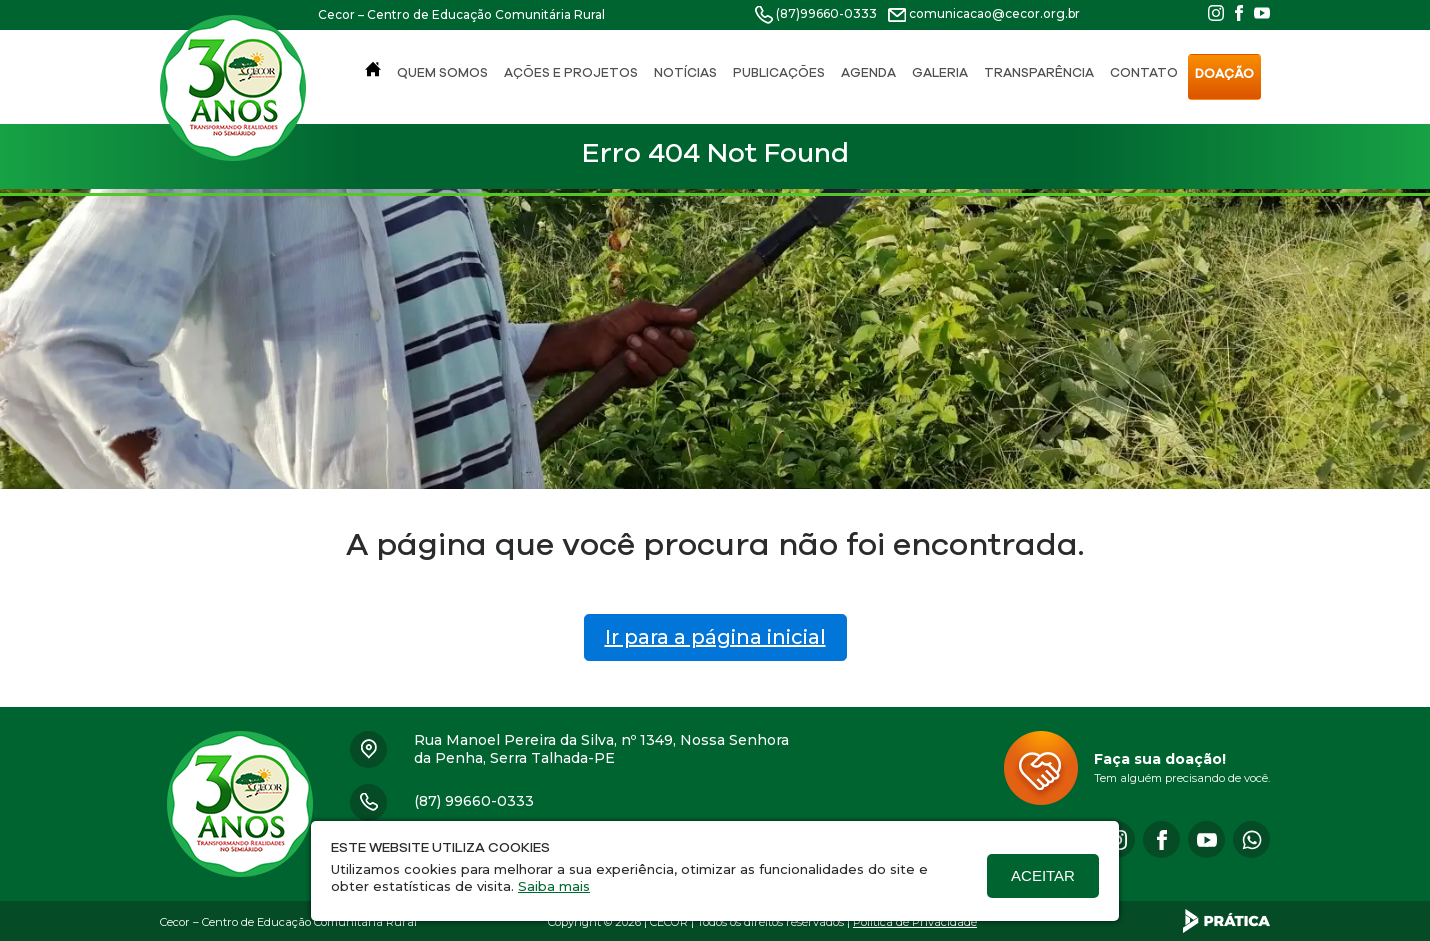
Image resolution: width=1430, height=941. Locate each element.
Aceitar (1043, 875)
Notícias (685, 73)
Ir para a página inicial (715, 637)
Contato (1144, 73)
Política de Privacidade (915, 922)
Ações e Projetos (571, 73)
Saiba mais (554, 886)
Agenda (868, 73)
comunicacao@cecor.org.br (994, 13)
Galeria (940, 73)
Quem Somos (442, 73)
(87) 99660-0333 (474, 801)
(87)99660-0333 (826, 13)
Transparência (1039, 73)
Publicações (779, 73)
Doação (1224, 74)
